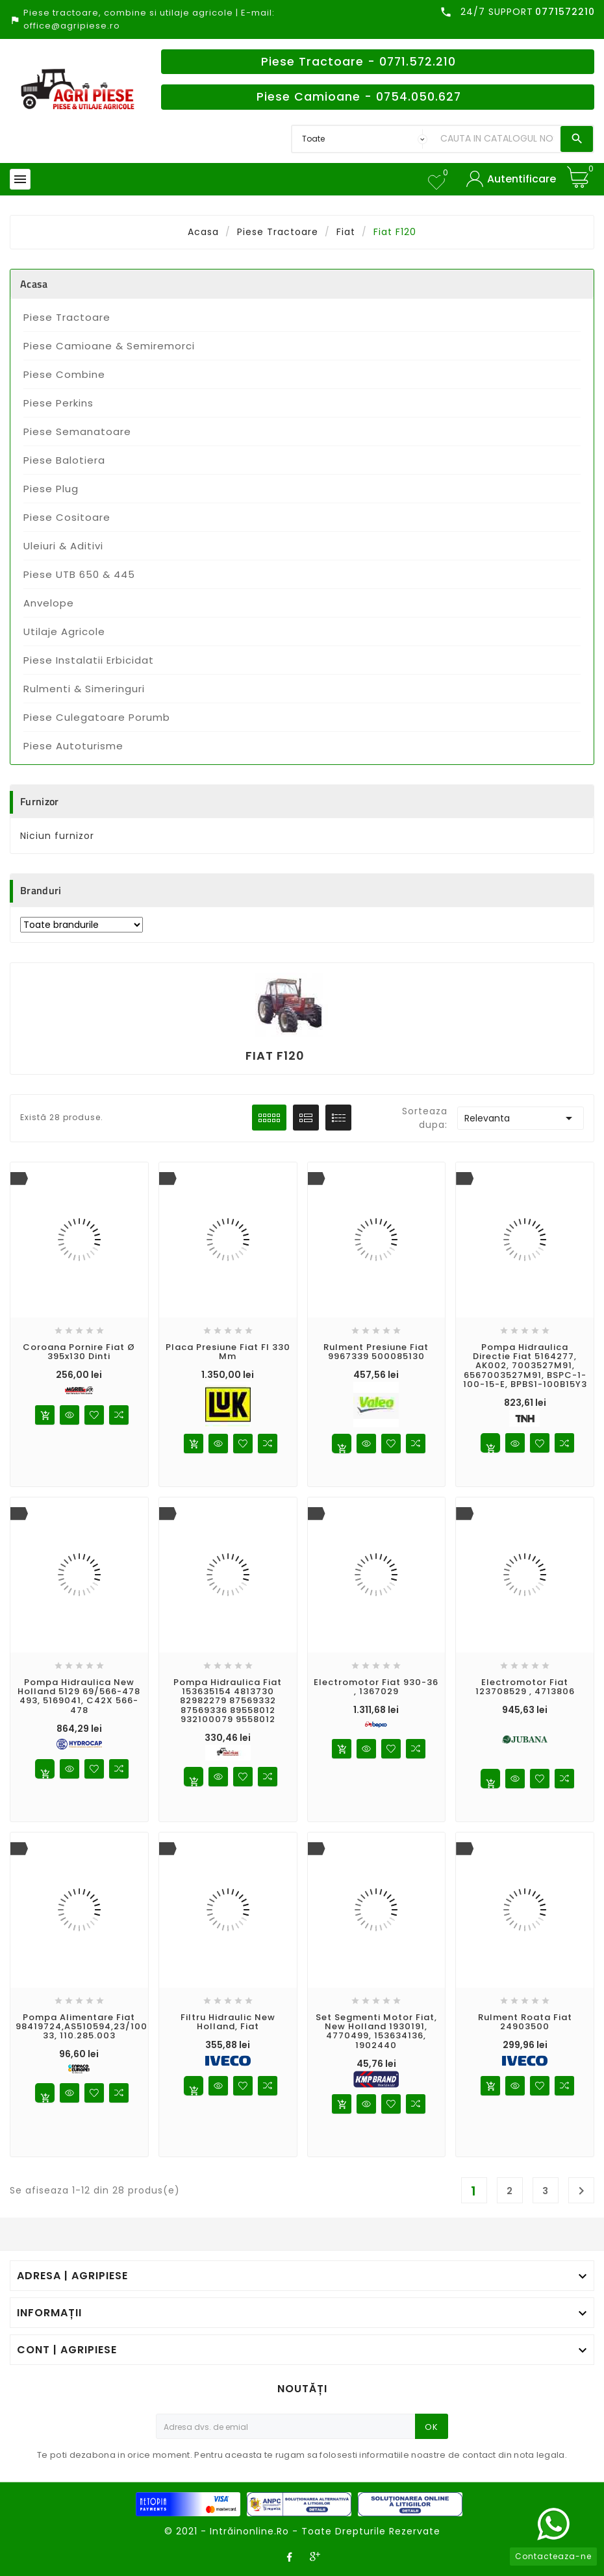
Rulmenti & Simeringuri (84, 688)
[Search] (497, 139)
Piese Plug (51, 488)
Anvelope (48, 603)
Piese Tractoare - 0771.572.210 (358, 61)
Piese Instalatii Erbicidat (88, 660)
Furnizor (39, 801)
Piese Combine (64, 374)
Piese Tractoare (66, 317)
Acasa (34, 284)
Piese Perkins (58, 403)
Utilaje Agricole (64, 631)
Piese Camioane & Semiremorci (109, 346)
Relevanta (520, 1118)
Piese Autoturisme (73, 746)
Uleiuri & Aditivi (63, 546)
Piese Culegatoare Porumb (96, 717)
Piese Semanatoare (77, 431)
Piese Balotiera (64, 460)
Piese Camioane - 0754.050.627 (359, 97)
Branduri (40, 890)
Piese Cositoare (66, 517)
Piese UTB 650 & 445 (79, 574)
